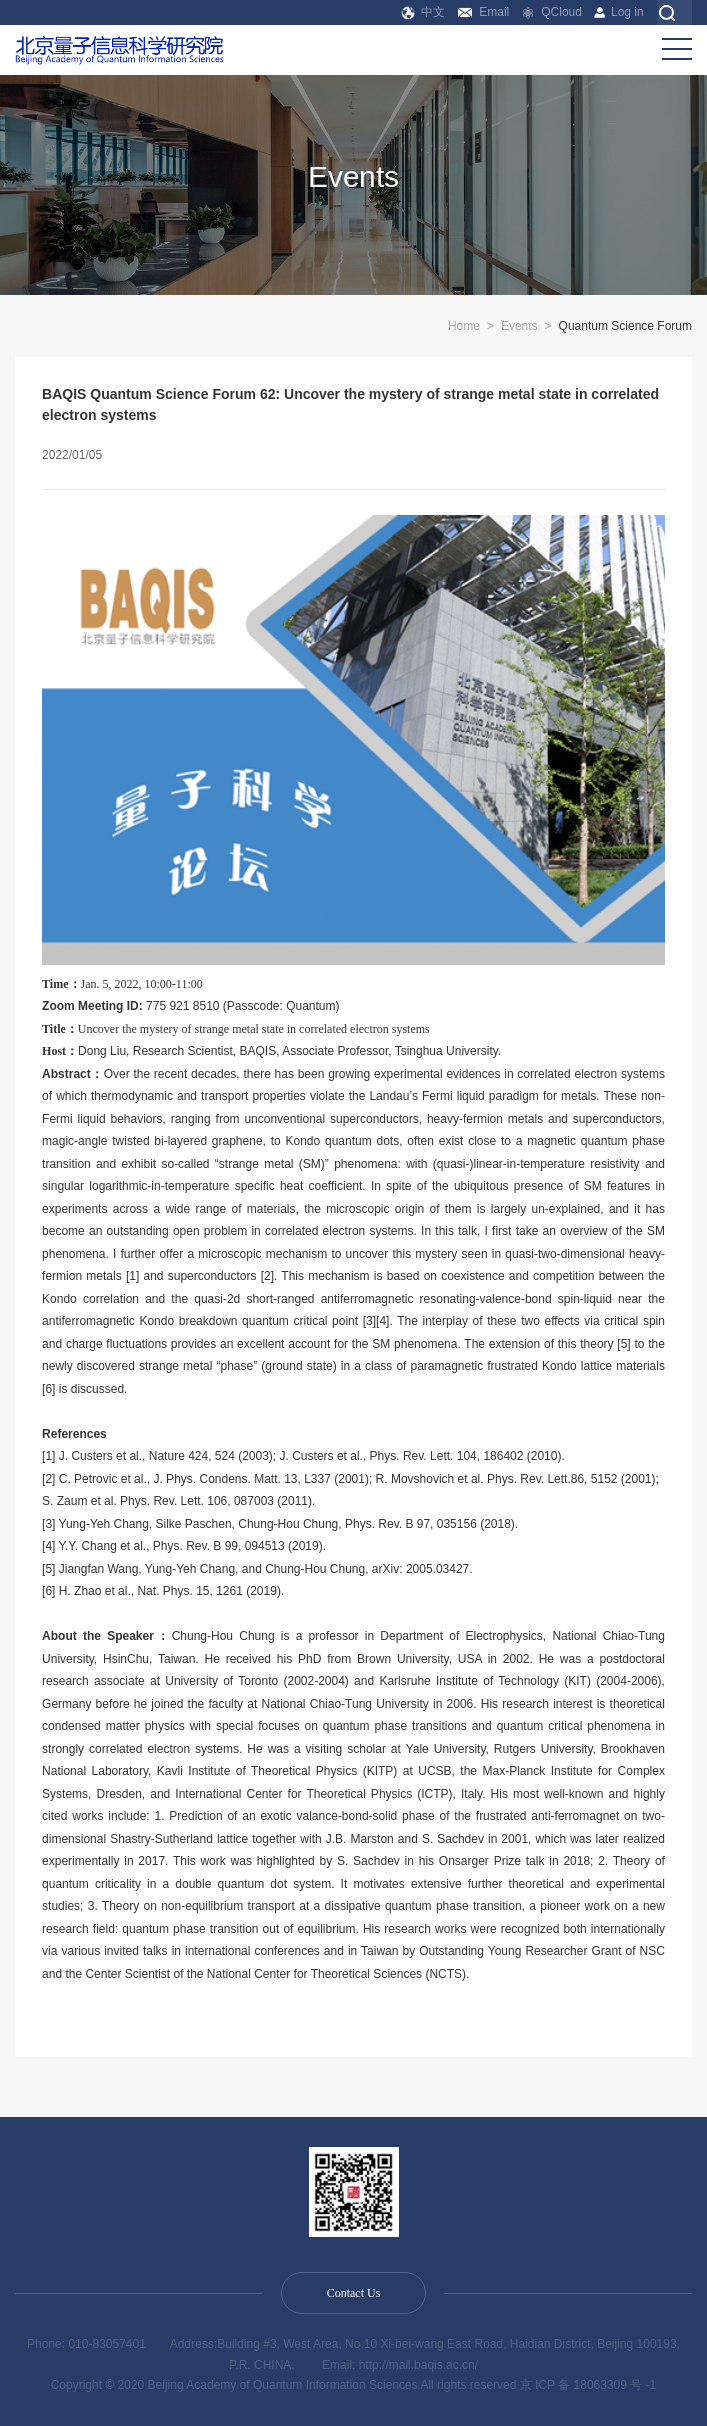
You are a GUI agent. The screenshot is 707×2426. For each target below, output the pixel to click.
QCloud (552, 12)
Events (519, 326)
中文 (423, 12)
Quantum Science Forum (625, 326)
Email (483, 12)
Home (464, 326)
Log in (618, 12)
